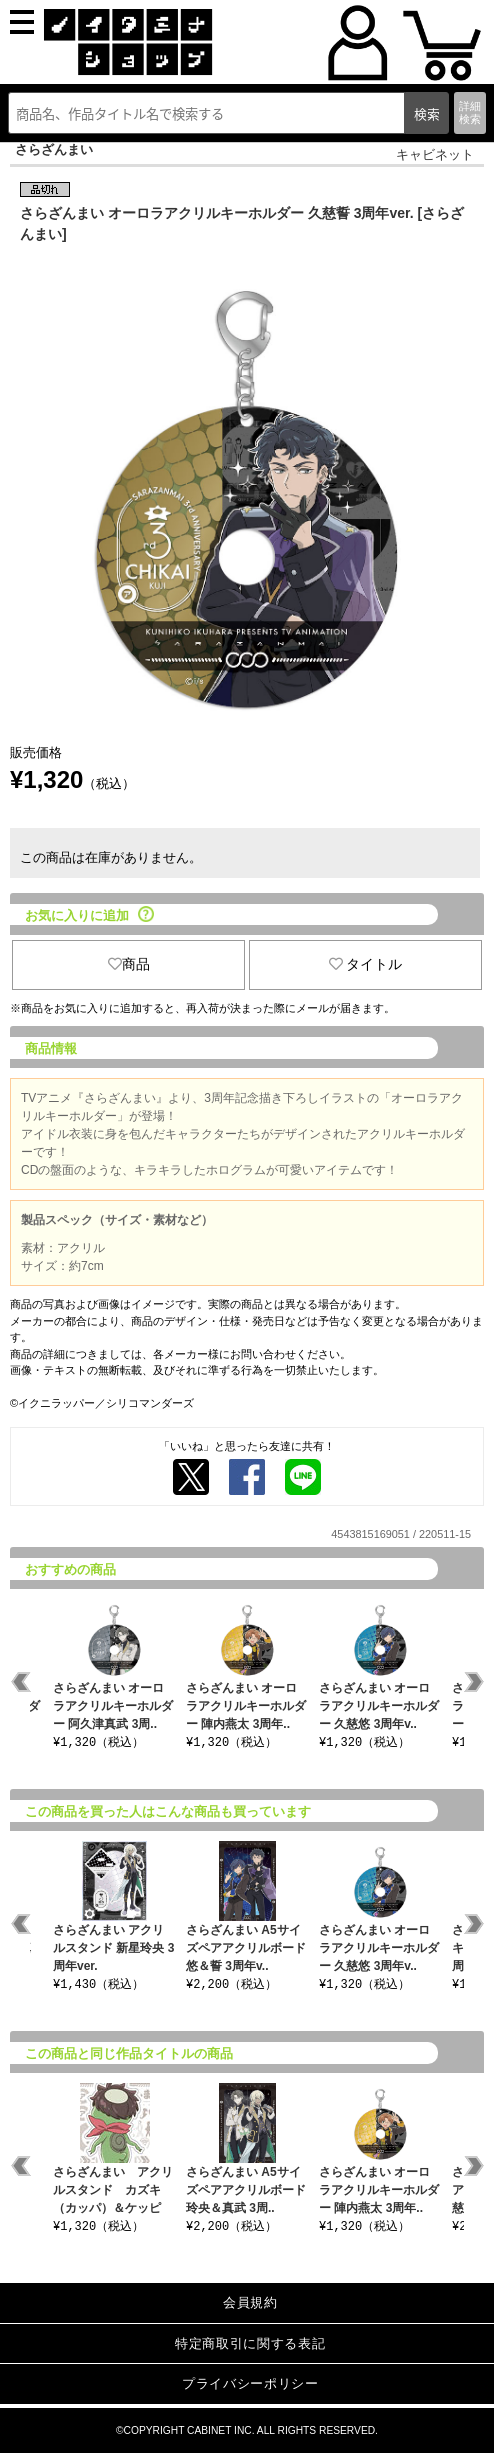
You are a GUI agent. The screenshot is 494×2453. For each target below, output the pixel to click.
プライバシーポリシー (250, 2383)
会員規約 (250, 2302)
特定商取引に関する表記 (250, 2343)
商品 (129, 964)
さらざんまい (54, 149)
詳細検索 (470, 112)
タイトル (366, 964)
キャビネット (435, 154)
